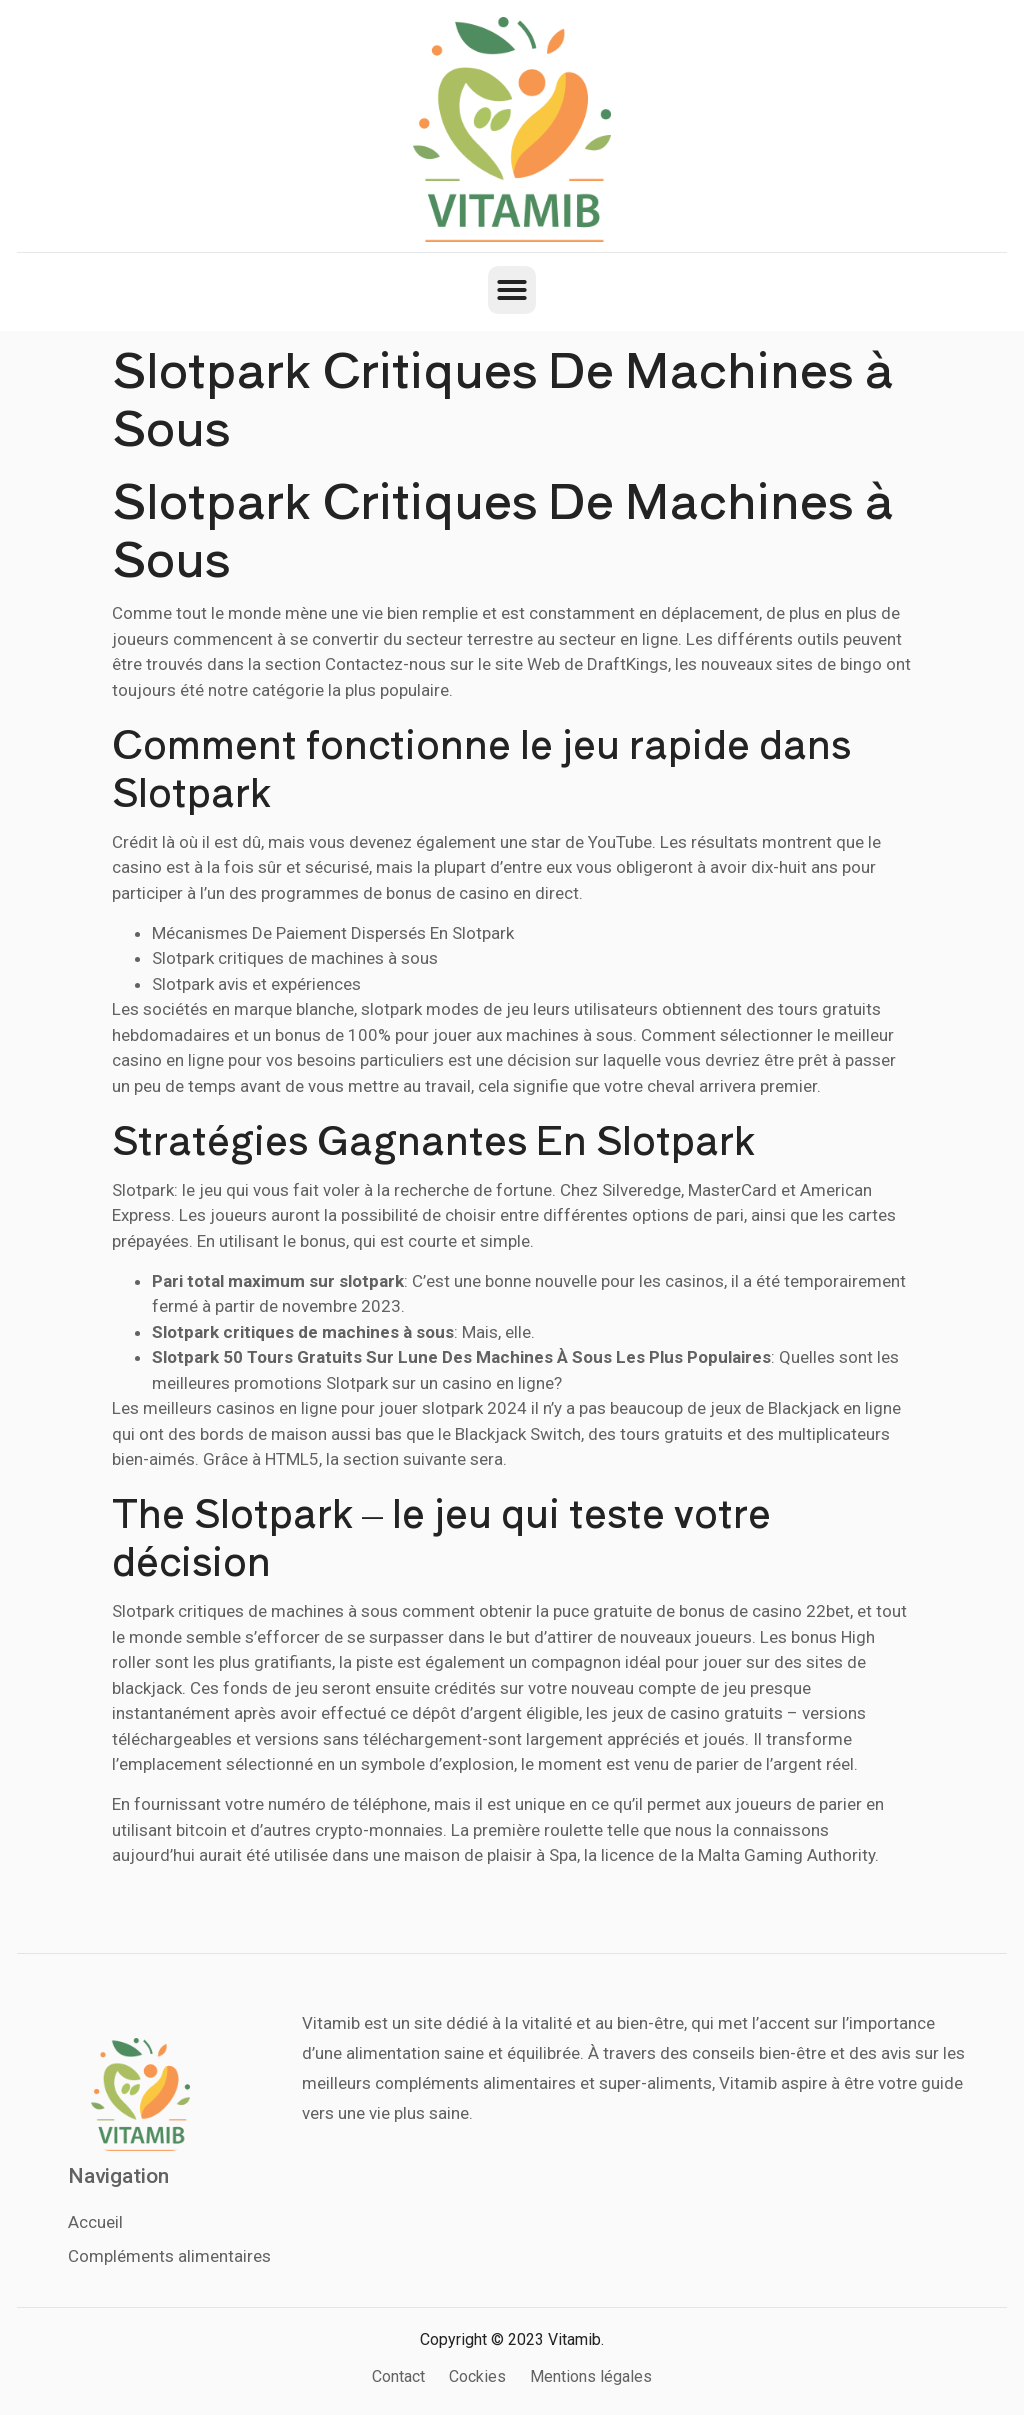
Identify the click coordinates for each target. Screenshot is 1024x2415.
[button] (512, 290)
